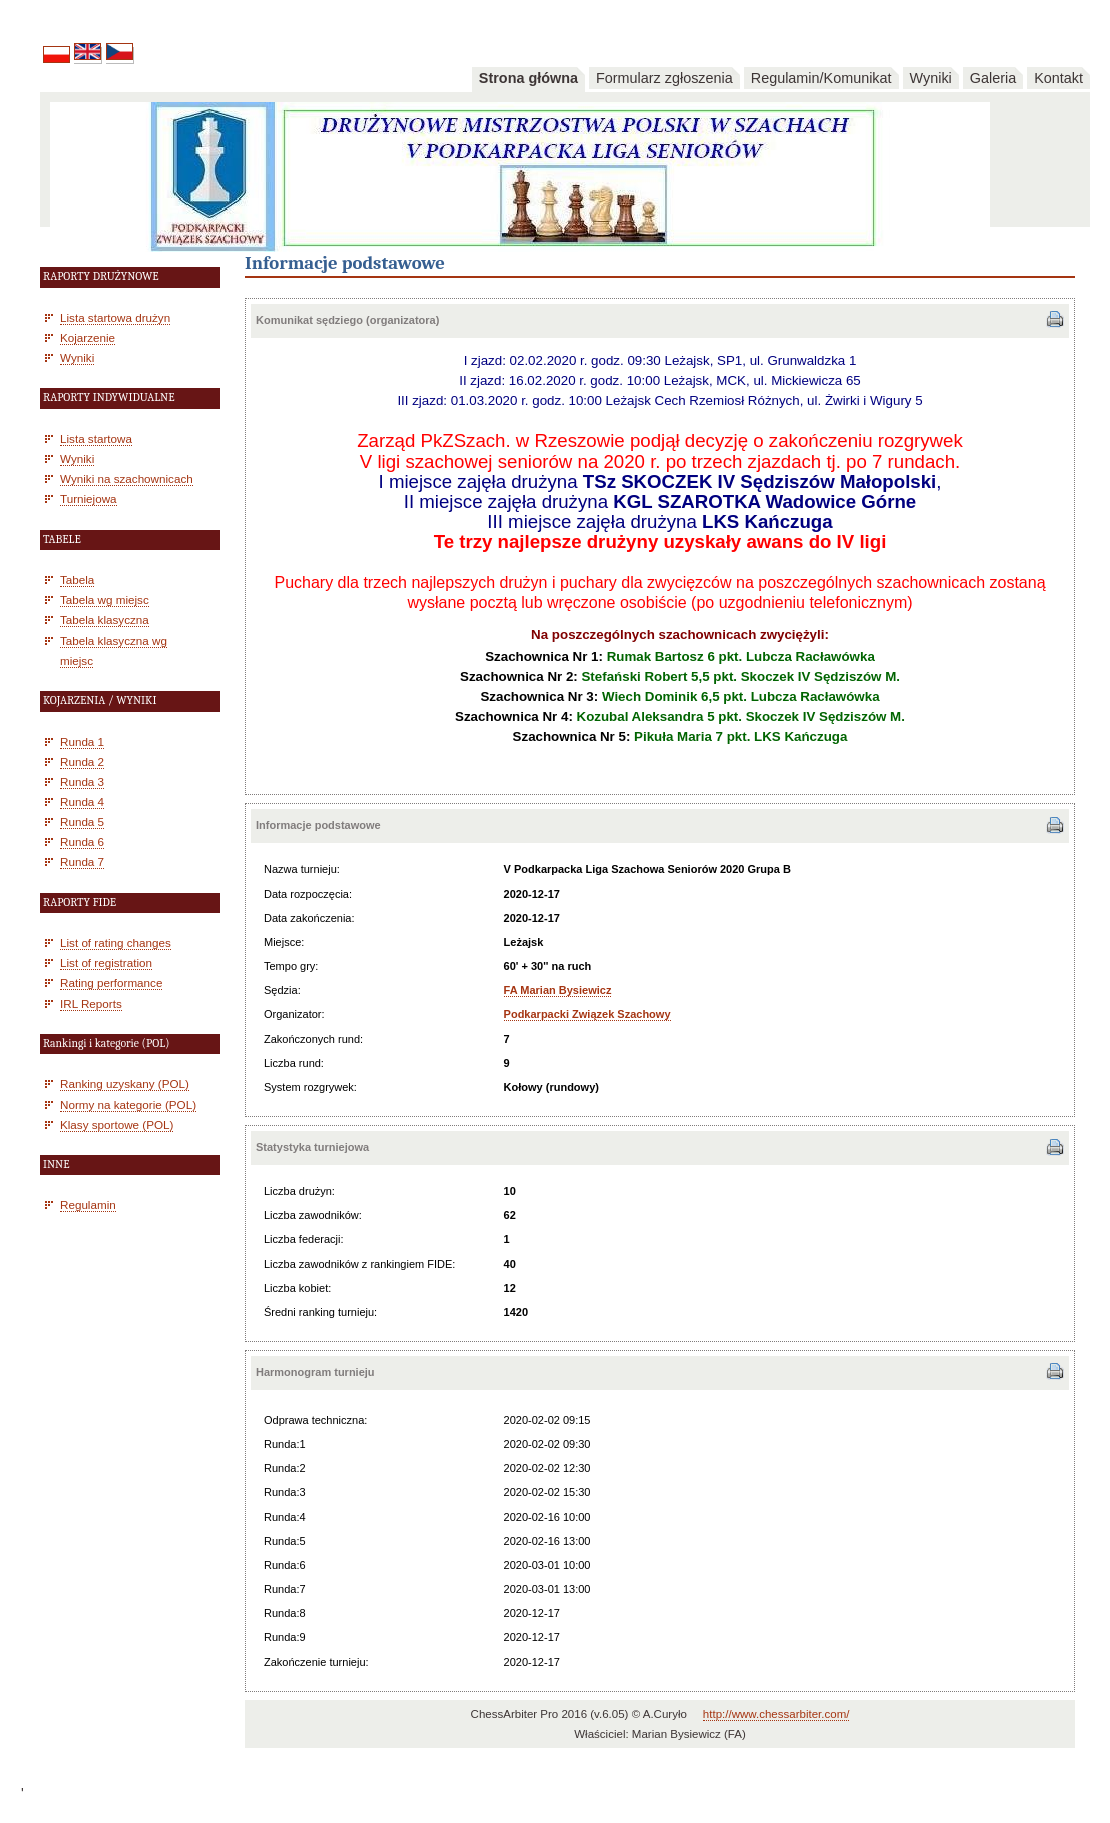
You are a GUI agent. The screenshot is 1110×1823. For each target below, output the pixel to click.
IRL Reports (91, 1003)
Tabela (77, 579)
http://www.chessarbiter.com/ (776, 1714)
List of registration (106, 962)
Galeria (993, 78)
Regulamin (88, 1204)
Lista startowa (96, 438)
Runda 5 (82, 821)
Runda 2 (82, 761)
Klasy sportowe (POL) (116, 1124)
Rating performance (111, 982)
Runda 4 (82, 801)
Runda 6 (82, 841)
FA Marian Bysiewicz (558, 990)
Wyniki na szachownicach (126, 478)
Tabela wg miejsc (104, 599)
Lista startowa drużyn (115, 317)
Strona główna (528, 78)
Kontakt (1058, 78)
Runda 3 (82, 781)
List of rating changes (115, 942)
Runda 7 (82, 861)
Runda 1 (82, 741)
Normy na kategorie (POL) (128, 1104)
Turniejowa (88, 498)
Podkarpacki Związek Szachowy (587, 1014)
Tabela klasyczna (104, 619)
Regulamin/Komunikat (821, 78)
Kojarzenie (87, 337)
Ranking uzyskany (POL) (124, 1083)
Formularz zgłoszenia (664, 78)
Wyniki (931, 78)
